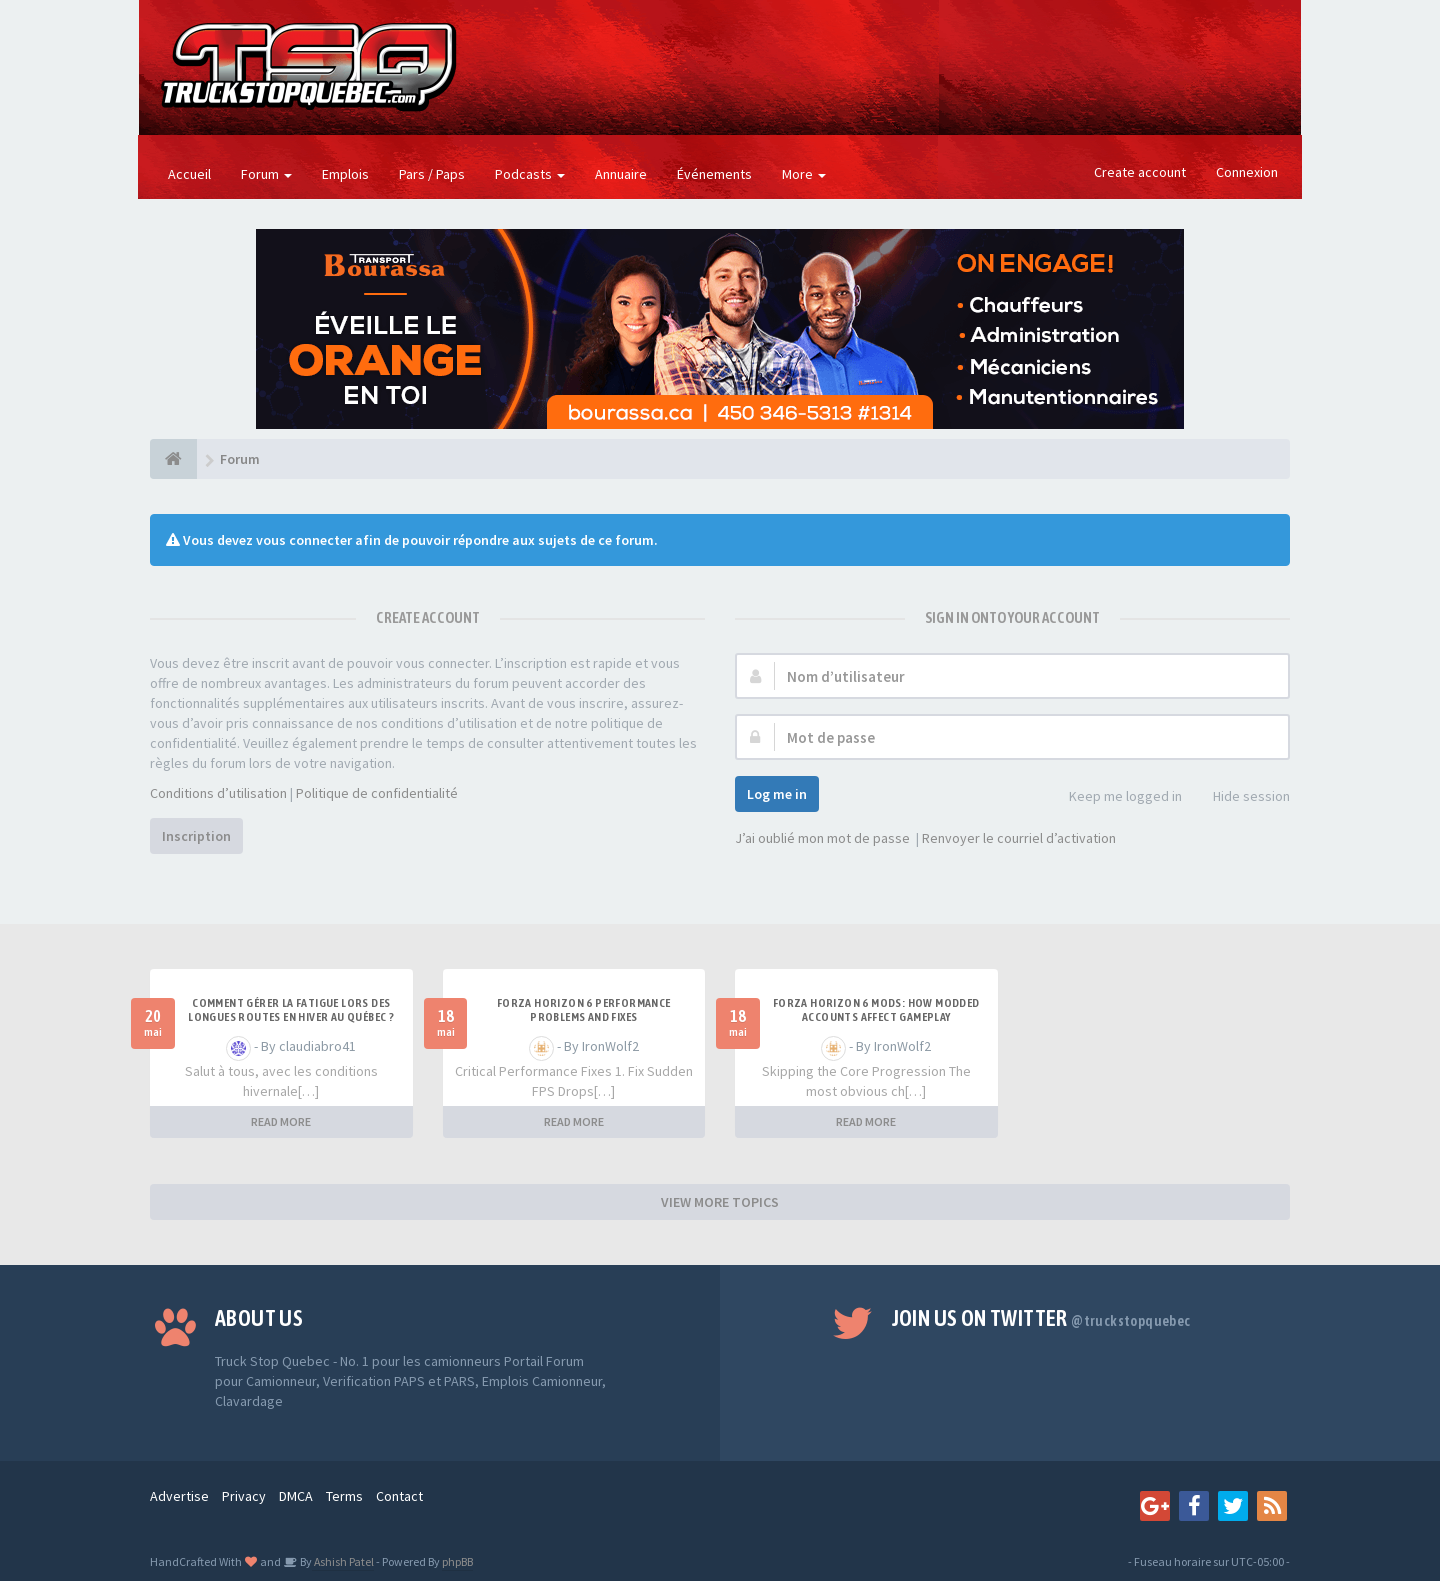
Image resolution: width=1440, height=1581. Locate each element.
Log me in (777, 794)
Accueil (189, 174)
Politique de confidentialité (377, 793)
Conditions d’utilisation (218, 793)
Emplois (345, 174)
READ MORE (281, 1121)
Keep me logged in (1114, 797)
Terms (344, 1496)
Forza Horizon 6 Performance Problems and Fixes (584, 1010)
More (804, 174)
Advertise (179, 1496)
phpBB (457, 1561)
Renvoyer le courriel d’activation (1019, 838)
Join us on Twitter (1041, 1318)
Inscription (196, 836)
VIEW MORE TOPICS (720, 1202)
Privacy (244, 1496)
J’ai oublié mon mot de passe (822, 838)
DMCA (296, 1496)
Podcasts (530, 174)
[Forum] (173, 459)
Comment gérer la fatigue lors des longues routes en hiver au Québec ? (291, 1010)
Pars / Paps (432, 174)
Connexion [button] (1247, 172)
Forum (266, 174)
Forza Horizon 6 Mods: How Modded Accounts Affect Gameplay (876, 1010)
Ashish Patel (343, 1561)
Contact (399, 1496)
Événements (714, 174)
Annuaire (621, 174)
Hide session (1240, 797)
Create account (1140, 172)
